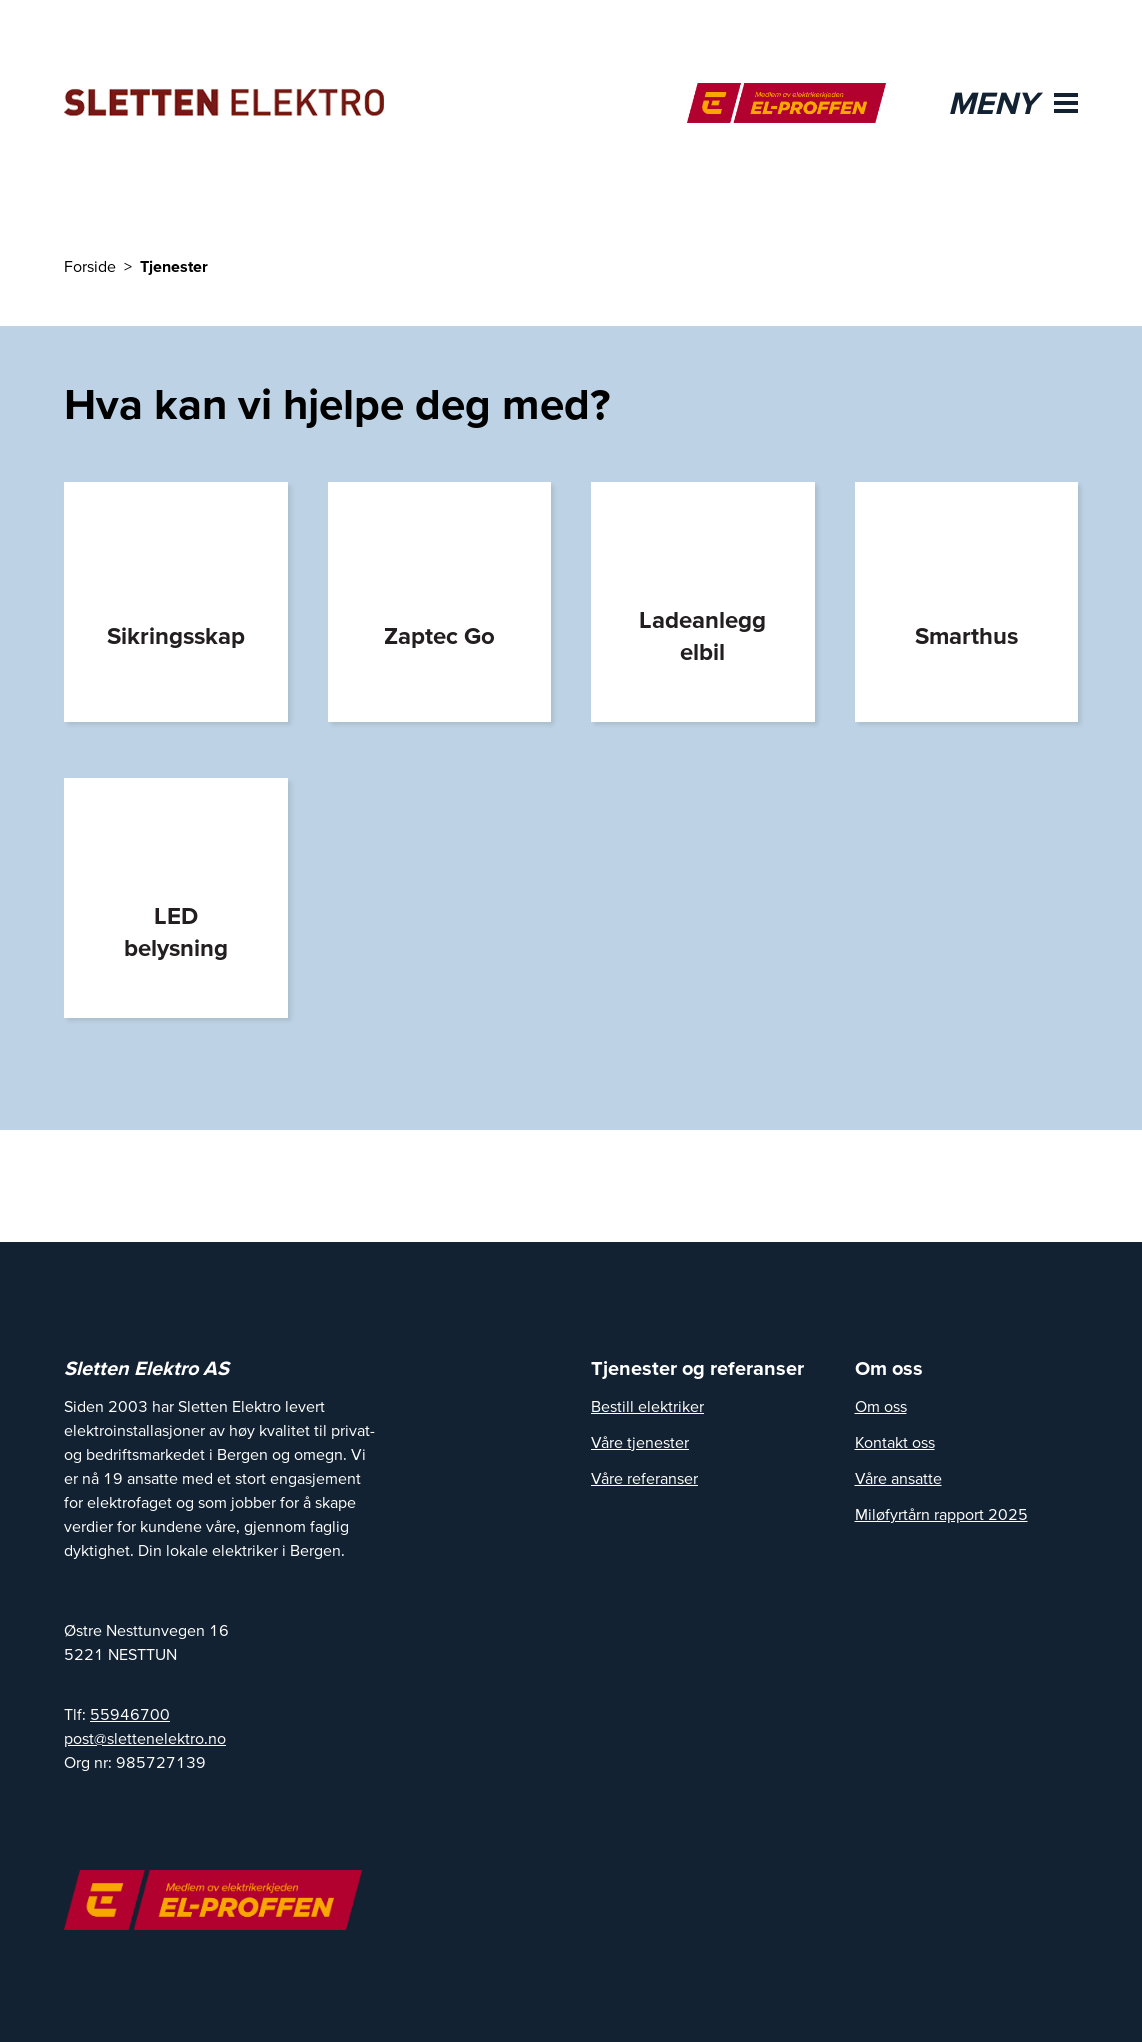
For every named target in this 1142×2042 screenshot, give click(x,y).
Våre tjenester (640, 1442)
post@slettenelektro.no (145, 1738)
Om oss (881, 1406)
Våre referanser (644, 1478)
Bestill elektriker (647, 1406)
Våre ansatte (898, 1478)
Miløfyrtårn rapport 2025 (941, 1514)
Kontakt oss (895, 1442)
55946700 (130, 1714)
